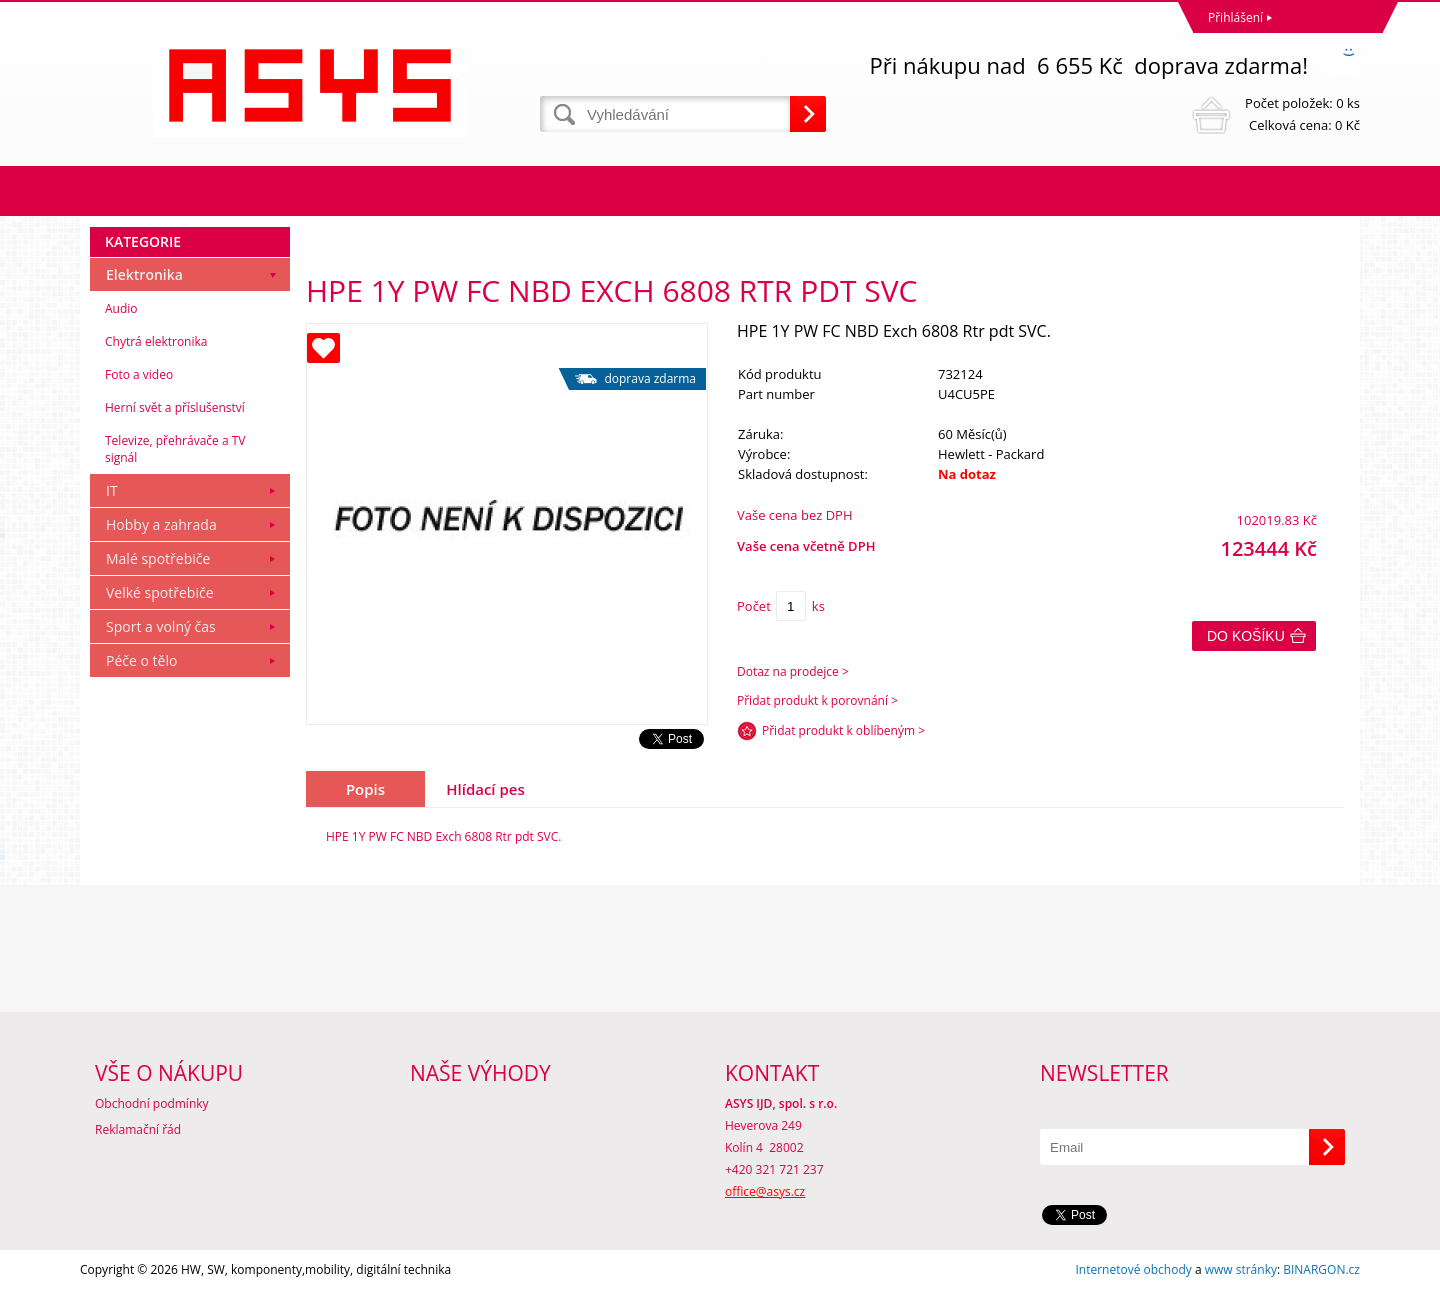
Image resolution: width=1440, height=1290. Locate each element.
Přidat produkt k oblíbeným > (843, 730)
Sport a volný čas (161, 626)
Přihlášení (1235, 17)
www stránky (1241, 1269)
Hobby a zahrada (161, 524)
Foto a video (139, 374)
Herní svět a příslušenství (175, 407)
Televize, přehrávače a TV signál (175, 449)
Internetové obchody (1133, 1269)
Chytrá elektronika (156, 341)
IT (112, 490)
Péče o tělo (141, 660)
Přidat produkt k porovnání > (817, 700)
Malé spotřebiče (158, 558)
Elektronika (144, 274)
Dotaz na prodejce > (793, 671)
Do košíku (1246, 636)
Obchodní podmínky (152, 1103)
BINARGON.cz (1321, 1269)
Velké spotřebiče (160, 592)
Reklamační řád (138, 1129)
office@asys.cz (765, 1191)
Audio (121, 308)
